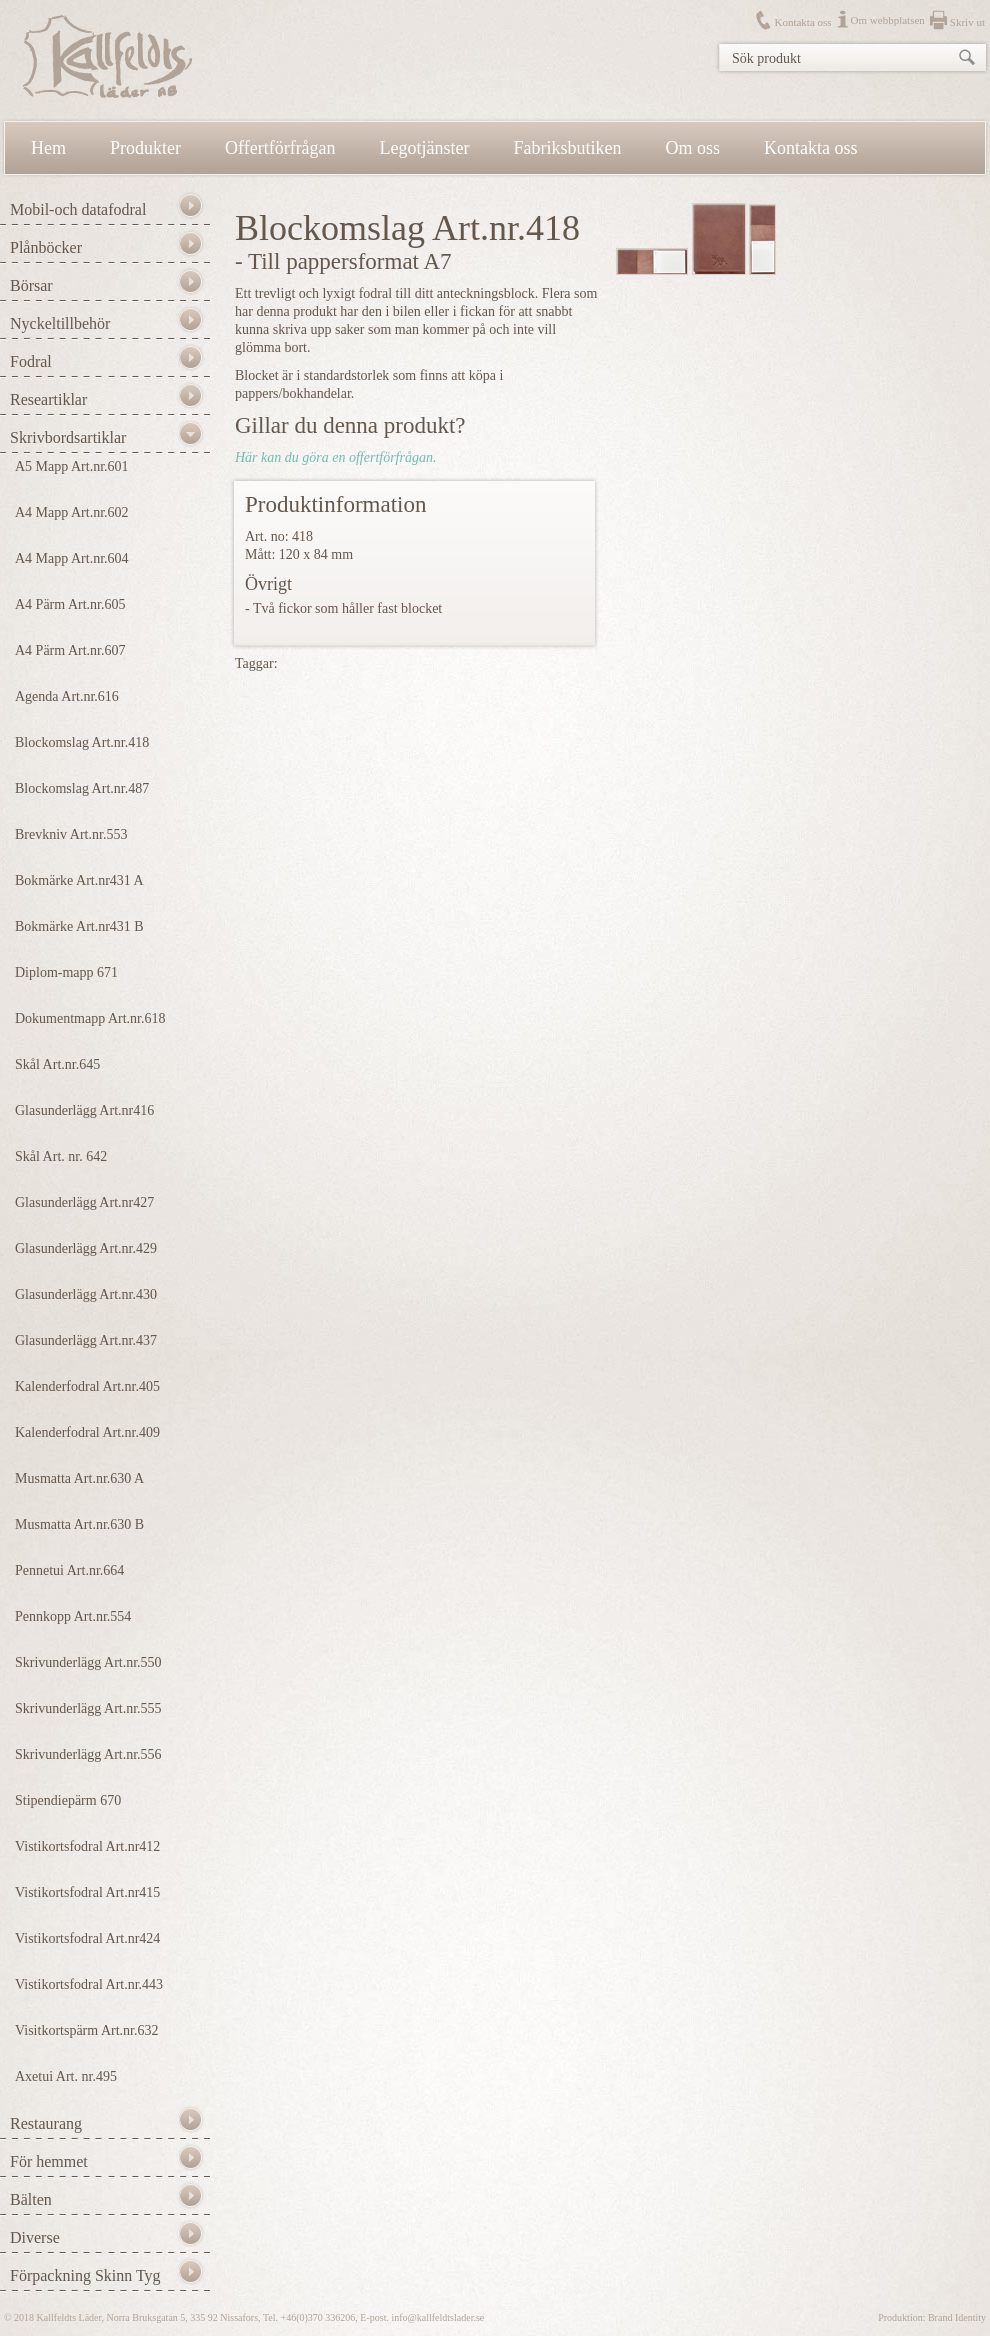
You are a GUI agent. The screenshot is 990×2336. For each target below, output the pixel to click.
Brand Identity (957, 2317)
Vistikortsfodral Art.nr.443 (89, 1984)
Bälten (31, 2199)
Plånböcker (46, 247)
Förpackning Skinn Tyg (85, 2275)
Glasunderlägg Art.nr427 (84, 1202)
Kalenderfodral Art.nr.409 (87, 1432)
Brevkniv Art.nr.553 (71, 834)
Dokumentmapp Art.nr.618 (90, 1018)
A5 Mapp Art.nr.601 (72, 466)
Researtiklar (48, 399)
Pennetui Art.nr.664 (69, 1570)
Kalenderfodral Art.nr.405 (87, 1386)
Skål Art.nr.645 (57, 1064)
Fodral (31, 361)
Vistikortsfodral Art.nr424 (87, 1938)
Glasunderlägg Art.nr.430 (86, 1294)
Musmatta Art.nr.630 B (79, 1524)
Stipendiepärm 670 (68, 1800)
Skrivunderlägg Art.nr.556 (88, 1754)
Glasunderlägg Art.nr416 (84, 1110)
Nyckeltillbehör (60, 323)
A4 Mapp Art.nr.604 (72, 558)
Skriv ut (967, 22)
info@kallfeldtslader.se (437, 2317)
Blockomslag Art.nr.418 (82, 742)
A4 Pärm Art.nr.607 (70, 650)
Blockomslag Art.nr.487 (82, 788)
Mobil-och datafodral (78, 209)
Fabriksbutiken (568, 148)
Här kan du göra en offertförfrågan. (335, 457)
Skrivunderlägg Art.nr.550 (88, 1662)
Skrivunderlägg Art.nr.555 (88, 1708)
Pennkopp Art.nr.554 (73, 1616)
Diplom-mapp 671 (66, 972)
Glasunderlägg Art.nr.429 (86, 1248)
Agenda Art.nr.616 (67, 696)
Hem (48, 148)
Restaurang (46, 2123)
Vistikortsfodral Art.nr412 (87, 1846)
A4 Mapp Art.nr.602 (72, 512)
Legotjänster (425, 148)
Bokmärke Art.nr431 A (79, 880)
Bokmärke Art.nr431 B (79, 926)
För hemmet (49, 2161)
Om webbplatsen (888, 20)
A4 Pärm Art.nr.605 (70, 604)
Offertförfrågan (280, 148)
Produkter (145, 148)
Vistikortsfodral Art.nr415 (87, 1892)
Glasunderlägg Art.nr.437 (86, 1340)
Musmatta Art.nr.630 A (79, 1478)
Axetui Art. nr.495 (66, 2076)
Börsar (31, 285)
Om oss (693, 148)
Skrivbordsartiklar (68, 437)
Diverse (35, 2237)
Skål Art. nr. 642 (61, 1156)
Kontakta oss (802, 22)
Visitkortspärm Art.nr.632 (86, 2030)
